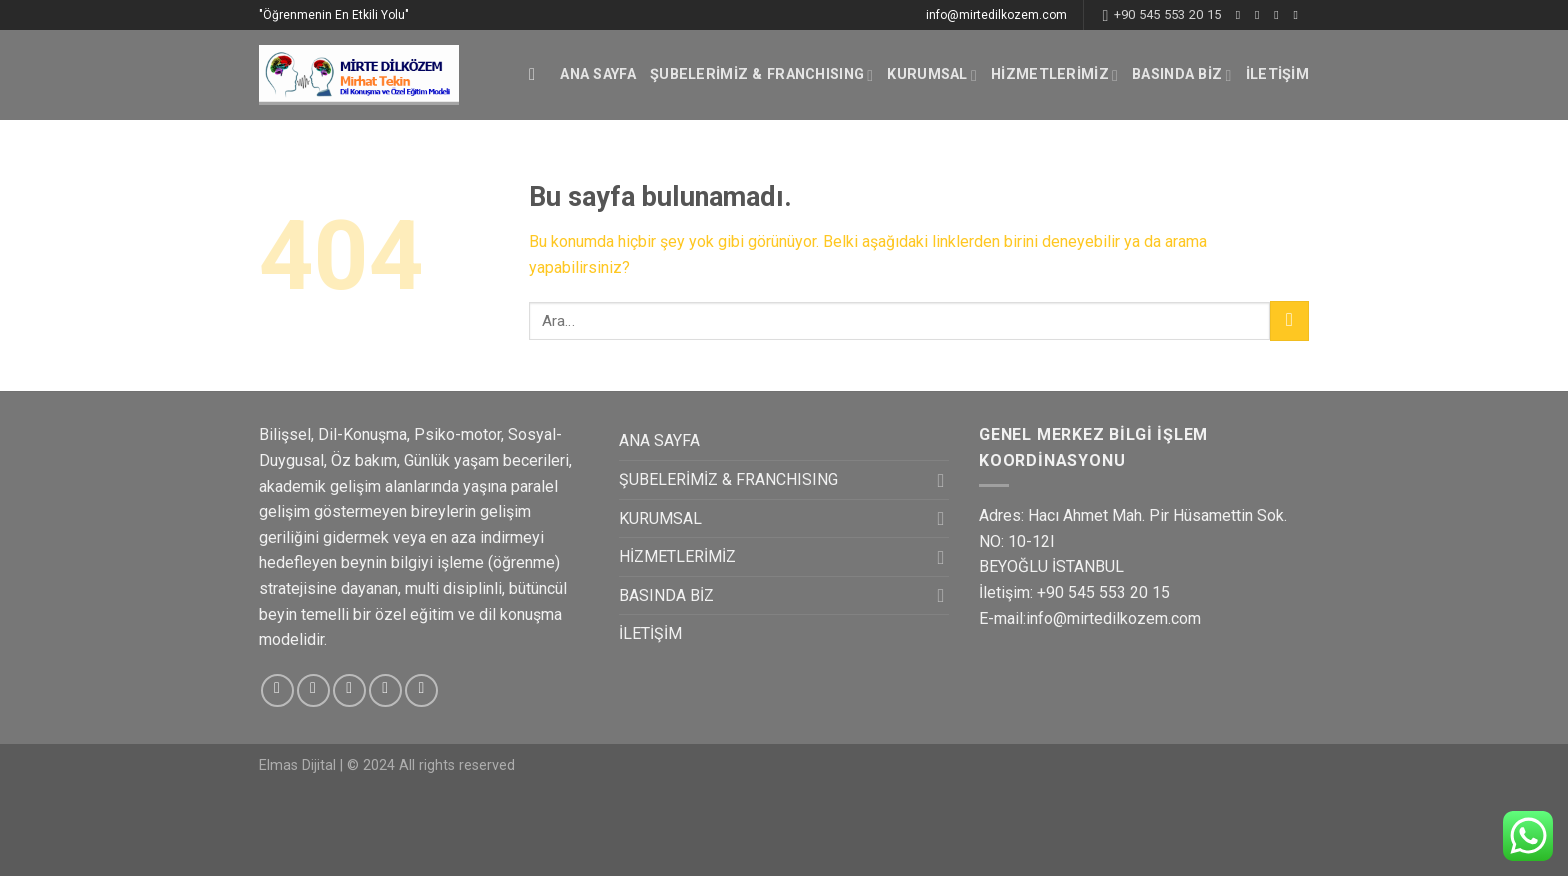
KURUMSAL (932, 75)
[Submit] (1289, 320)
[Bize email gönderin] (1299, 15)
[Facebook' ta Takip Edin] (1242, 15)
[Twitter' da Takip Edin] (1280, 15)
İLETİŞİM (1277, 74)
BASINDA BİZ (1182, 75)
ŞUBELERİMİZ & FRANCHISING (762, 75)
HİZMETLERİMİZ (1054, 75)
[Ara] (537, 75)
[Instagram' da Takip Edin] (1261, 15)
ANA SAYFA (598, 74)
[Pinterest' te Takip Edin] (421, 690)
